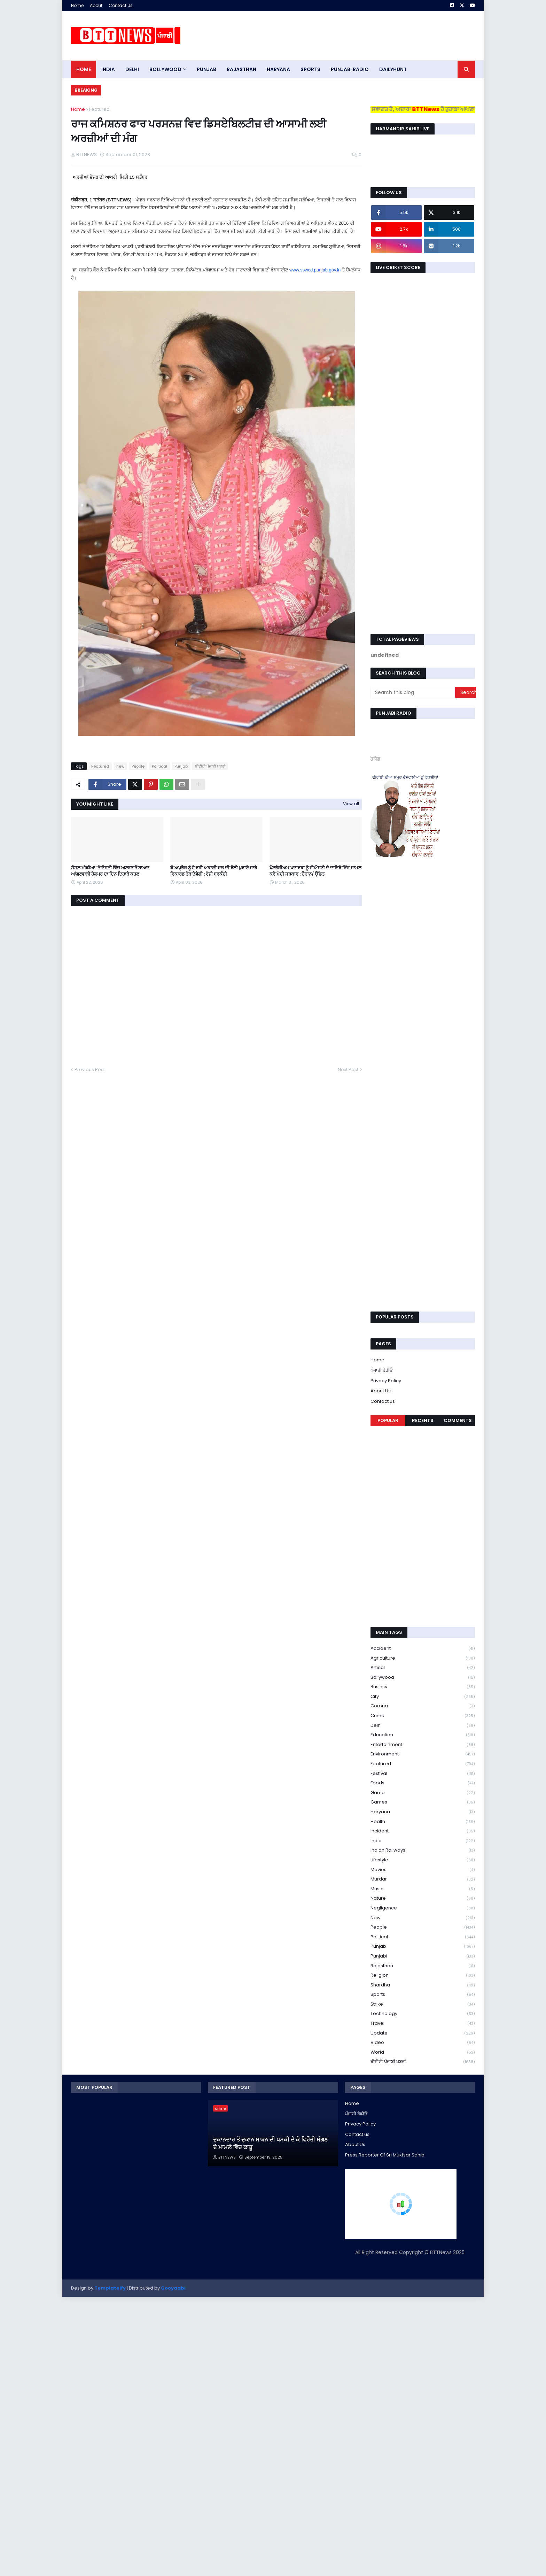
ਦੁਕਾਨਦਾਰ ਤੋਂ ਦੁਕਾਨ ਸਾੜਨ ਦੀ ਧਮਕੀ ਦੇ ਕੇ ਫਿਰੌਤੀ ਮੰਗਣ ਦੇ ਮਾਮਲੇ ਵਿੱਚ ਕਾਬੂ (270, 2143)
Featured (99, 109)
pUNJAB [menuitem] (206, 69)
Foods (422, 1783)
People (138, 766)
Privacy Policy (385, 1380)
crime (422, 1716)
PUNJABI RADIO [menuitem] (350, 69)
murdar (422, 1879)
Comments (458, 1420)
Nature (422, 1898)
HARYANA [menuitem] (278, 69)
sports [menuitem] (310, 69)
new (120, 766)
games (422, 1802)
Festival (422, 1773)
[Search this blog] (413, 692)
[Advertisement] (348, 35)
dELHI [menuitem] (132, 69)
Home (77, 5)
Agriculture (422, 1658)
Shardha (422, 1985)
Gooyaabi (173, 2288)
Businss (422, 1687)
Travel (422, 2023)
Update (422, 2033)
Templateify (110, 2288)
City (422, 1696)
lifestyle (422, 1860)
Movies (422, 1870)
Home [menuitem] (83, 69)
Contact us (382, 1401)
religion (422, 1975)
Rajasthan (422, 1966)
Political (159, 766)
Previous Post (90, 1069)
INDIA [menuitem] (108, 69)
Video (422, 2042)
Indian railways (422, 1850)
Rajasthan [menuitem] (241, 69)
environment (422, 1754)
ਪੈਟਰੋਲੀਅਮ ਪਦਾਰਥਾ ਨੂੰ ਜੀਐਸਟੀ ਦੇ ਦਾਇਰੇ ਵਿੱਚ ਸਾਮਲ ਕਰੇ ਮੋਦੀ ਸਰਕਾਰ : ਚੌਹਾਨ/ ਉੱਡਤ (315, 871)
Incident (422, 1831)
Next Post (348, 1069)
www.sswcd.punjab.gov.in (315, 269)
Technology (422, 2013)
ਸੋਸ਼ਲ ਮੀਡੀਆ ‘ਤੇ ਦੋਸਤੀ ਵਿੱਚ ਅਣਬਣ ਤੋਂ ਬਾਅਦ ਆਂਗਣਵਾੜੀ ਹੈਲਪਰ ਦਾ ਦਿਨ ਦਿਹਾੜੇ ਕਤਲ (110, 871)
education (422, 1735)
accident (422, 1648)
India (422, 1841)
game (422, 1793)
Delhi (422, 1725)
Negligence (422, 1908)
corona (422, 1706)
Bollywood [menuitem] (165, 69)
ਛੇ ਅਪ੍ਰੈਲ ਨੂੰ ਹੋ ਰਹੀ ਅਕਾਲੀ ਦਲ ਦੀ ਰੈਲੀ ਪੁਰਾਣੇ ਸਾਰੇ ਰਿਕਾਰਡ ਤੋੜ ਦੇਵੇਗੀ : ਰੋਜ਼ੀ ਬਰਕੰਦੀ (213, 871)
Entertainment (422, 1744)
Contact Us (121, 5)
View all (351, 804)
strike (422, 2004)
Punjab (181, 766)
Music (422, 1889)
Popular (387, 1420)
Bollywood (422, 1677)
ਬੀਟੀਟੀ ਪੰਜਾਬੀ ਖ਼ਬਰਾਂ (210, 766)
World (422, 2052)
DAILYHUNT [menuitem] (393, 69)
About (96, 5)
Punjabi (422, 1956)
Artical (422, 1667)
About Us (380, 1390)
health (422, 1821)
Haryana (422, 1812)
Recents (423, 1420)
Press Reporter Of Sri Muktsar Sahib (384, 2155)
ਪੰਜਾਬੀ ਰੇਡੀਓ (381, 1370)
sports (422, 1994)
